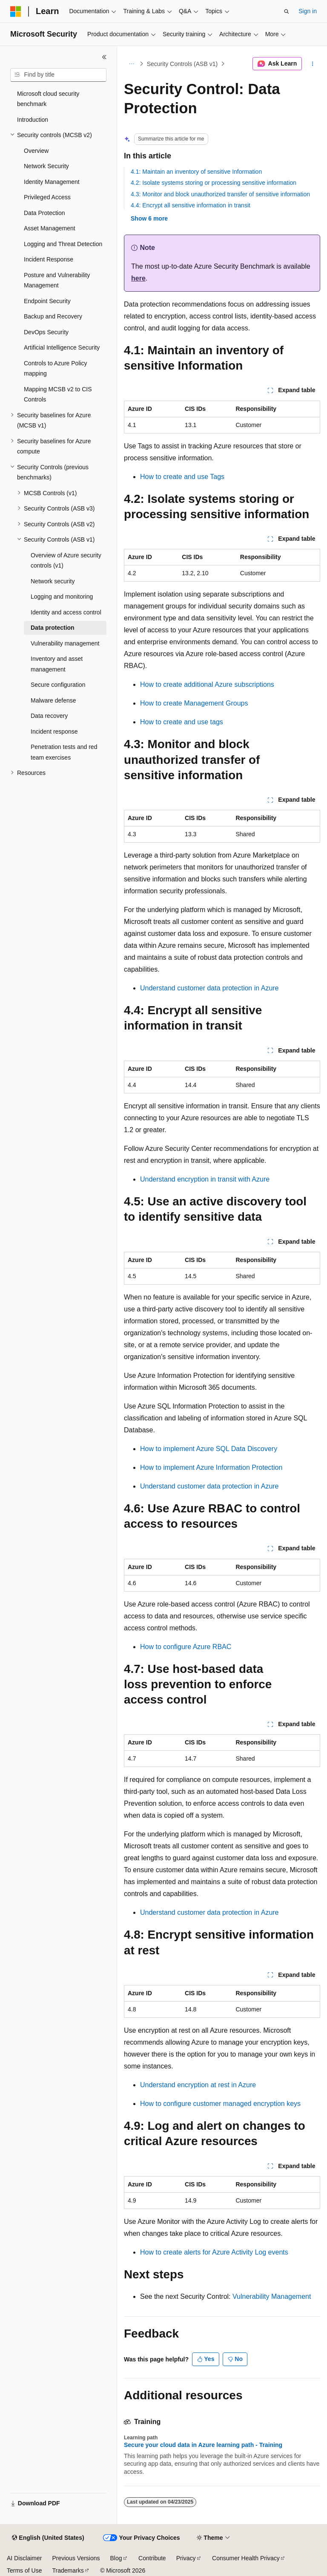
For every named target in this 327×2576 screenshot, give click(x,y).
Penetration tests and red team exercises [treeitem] (64, 752)
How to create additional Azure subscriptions (207, 684)
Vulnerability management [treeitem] (65, 643)
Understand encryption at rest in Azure (198, 2084)
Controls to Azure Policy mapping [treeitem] (55, 368)
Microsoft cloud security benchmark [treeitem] (48, 99)
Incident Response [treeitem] (48, 259)
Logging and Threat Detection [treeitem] (63, 244)
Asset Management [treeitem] (49, 228)
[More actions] (312, 64)
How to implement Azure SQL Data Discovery (208, 1448)
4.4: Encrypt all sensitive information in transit (190, 205)
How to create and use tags (181, 722)
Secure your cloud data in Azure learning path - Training (203, 2444)
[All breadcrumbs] (131, 64)
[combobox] (58, 75)
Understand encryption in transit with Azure (205, 1179)
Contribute (152, 2558)
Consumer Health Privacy (246, 2558)
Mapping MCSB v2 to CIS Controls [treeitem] (58, 394)
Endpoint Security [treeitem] (47, 301)
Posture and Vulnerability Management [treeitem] (57, 280)
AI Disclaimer (24, 2558)
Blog (116, 2558)
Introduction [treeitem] (32, 119)
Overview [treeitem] (36, 150)
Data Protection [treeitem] (44, 212)
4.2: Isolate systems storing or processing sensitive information (213, 182)
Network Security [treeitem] (46, 166)
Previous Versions (76, 2558)
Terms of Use (24, 2570)
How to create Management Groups (194, 703)
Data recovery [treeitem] (49, 715)
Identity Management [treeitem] (52, 181)
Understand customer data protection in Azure (209, 988)
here (138, 278)
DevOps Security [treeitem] (46, 332)
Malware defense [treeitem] (53, 700)
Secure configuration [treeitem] (58, 684)
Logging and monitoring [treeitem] (62, 596)
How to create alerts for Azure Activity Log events (214, 2252)
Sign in (307, 11)
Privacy (186, 2558)
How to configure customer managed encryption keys (220, 2103)
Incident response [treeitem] (54, 731)
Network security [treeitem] (53, 581)
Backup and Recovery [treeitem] (53, 316)
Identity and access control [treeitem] (66, 612)
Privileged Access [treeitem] (47, 197)
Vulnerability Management (271, 2296)
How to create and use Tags (182, 476)
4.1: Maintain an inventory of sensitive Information (196, 171)
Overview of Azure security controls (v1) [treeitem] (66, 560)
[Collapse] (104, 57)
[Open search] (286, 11)
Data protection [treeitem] (53, 627)
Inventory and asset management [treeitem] (57, 664)
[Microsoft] (15, 11)
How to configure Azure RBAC (185, 1646)
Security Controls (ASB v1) (182, 63)
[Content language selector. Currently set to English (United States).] (48, 2538)
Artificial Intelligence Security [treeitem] (62, 347)
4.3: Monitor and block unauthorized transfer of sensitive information (220, 194)
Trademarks (67, 2570)
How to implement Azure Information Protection (211, 1467)
